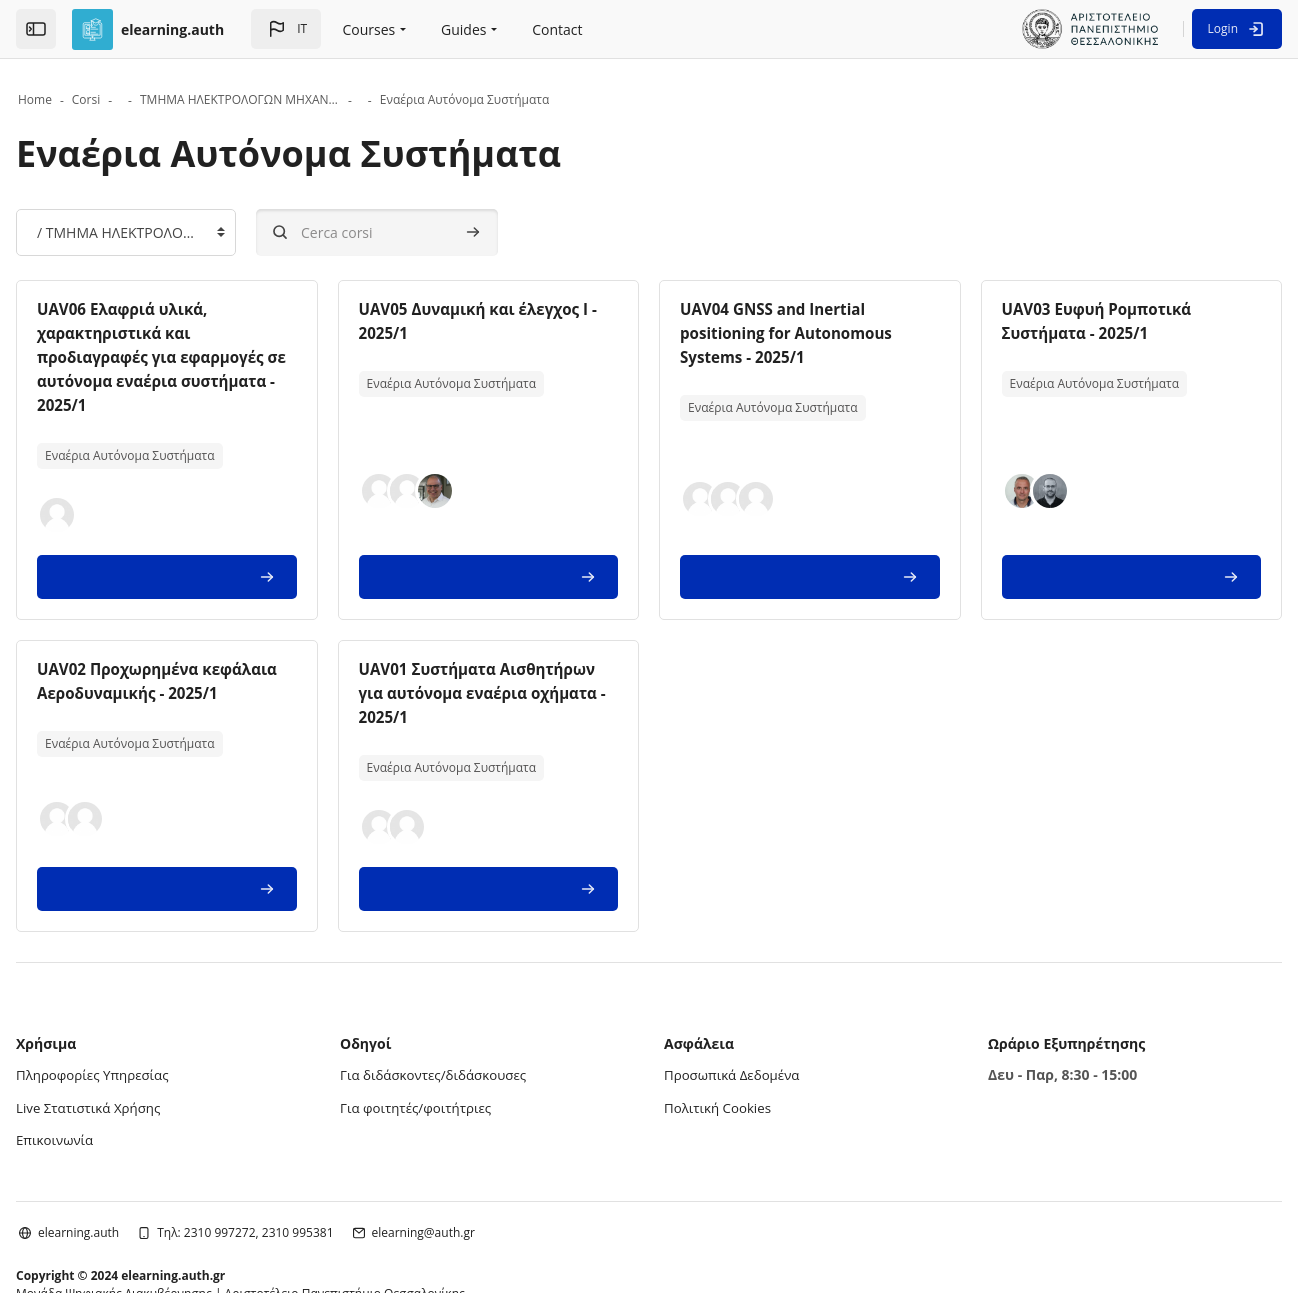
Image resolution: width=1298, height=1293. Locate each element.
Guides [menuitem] (463, 29)
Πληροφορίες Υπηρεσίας (160, 1002)
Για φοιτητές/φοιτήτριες (451, 1034)
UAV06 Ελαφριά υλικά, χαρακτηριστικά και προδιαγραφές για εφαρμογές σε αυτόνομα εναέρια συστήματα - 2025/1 (259, 333)
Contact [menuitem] (557, 29)
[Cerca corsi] (441, 232)
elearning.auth (142, 1157)
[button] (286, 29)
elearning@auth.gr (487, 1157)
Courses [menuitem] (369, 29)
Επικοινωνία (120, 1065)
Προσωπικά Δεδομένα (735, 1002)
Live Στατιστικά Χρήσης (156, 1034)
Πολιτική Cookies (720, 1034)
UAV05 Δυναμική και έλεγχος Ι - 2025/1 (641, 309)
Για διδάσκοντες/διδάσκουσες (470, 1002)
